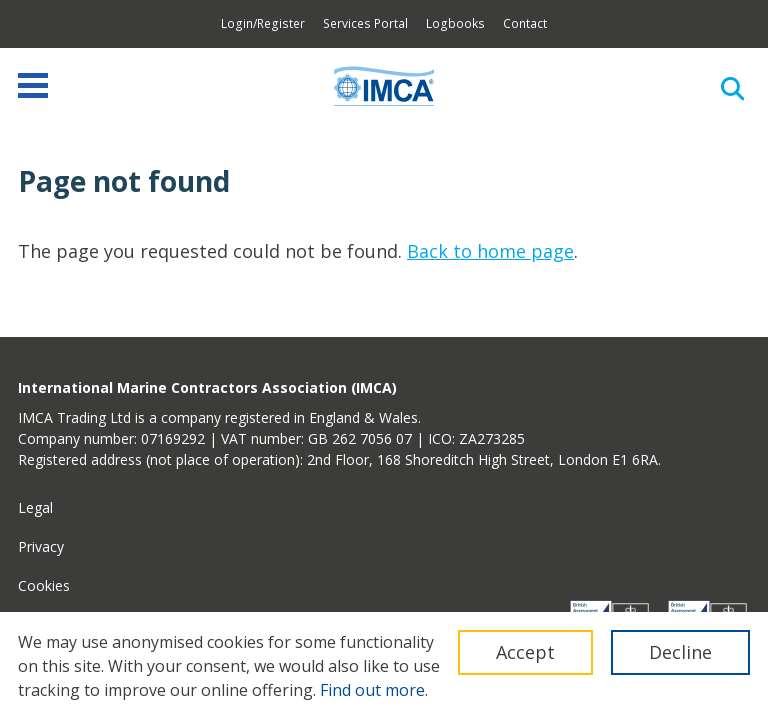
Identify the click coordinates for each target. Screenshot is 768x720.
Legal (35, 507)
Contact (525, 23)
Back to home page (490, 251)
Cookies (44, 585)
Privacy (41, 546)
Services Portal (365, 23)
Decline (680, 652)
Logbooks (455, 23)
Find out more (372, 690)
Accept (525, 652)
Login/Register (263, 23)
